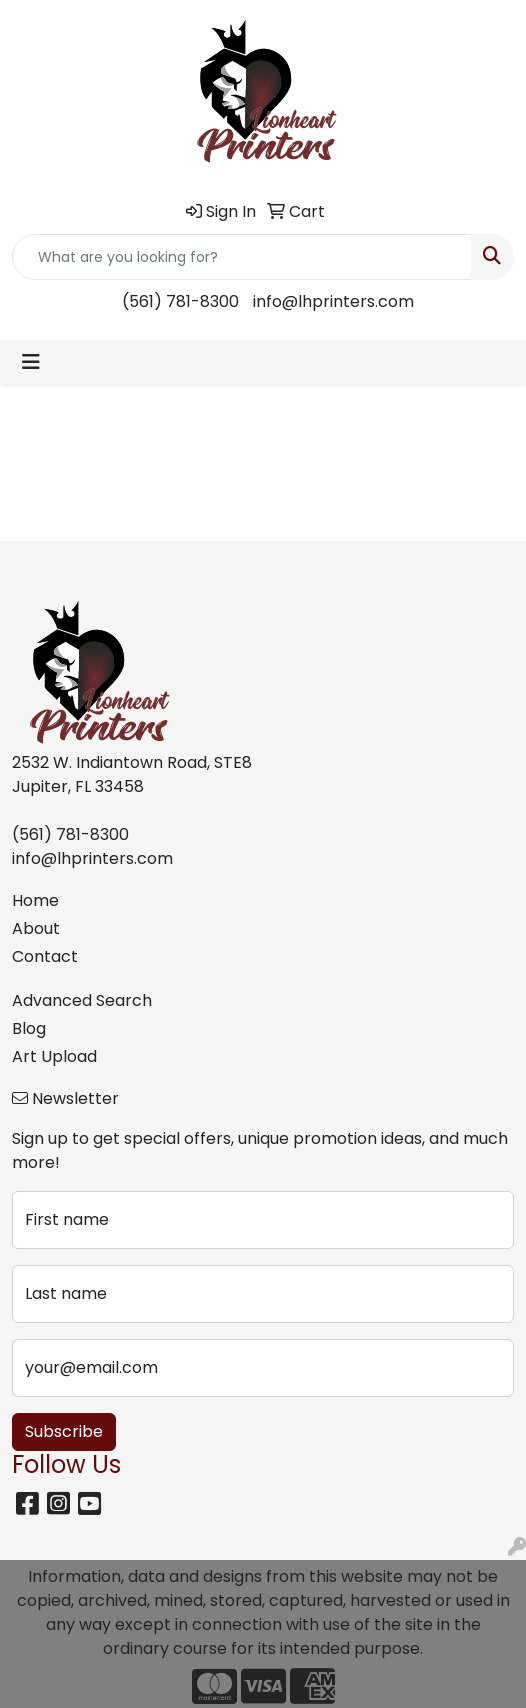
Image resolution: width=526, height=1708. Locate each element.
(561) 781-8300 (180, 301)
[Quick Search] (242, 257)
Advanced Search (82, 1000)
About (36, 928)
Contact (45, 956)
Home (35, 900)
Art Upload (54, 1056)
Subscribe (64, 1431)
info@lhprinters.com (333, 301)
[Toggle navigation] (31, 362)
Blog (29, 1028)
